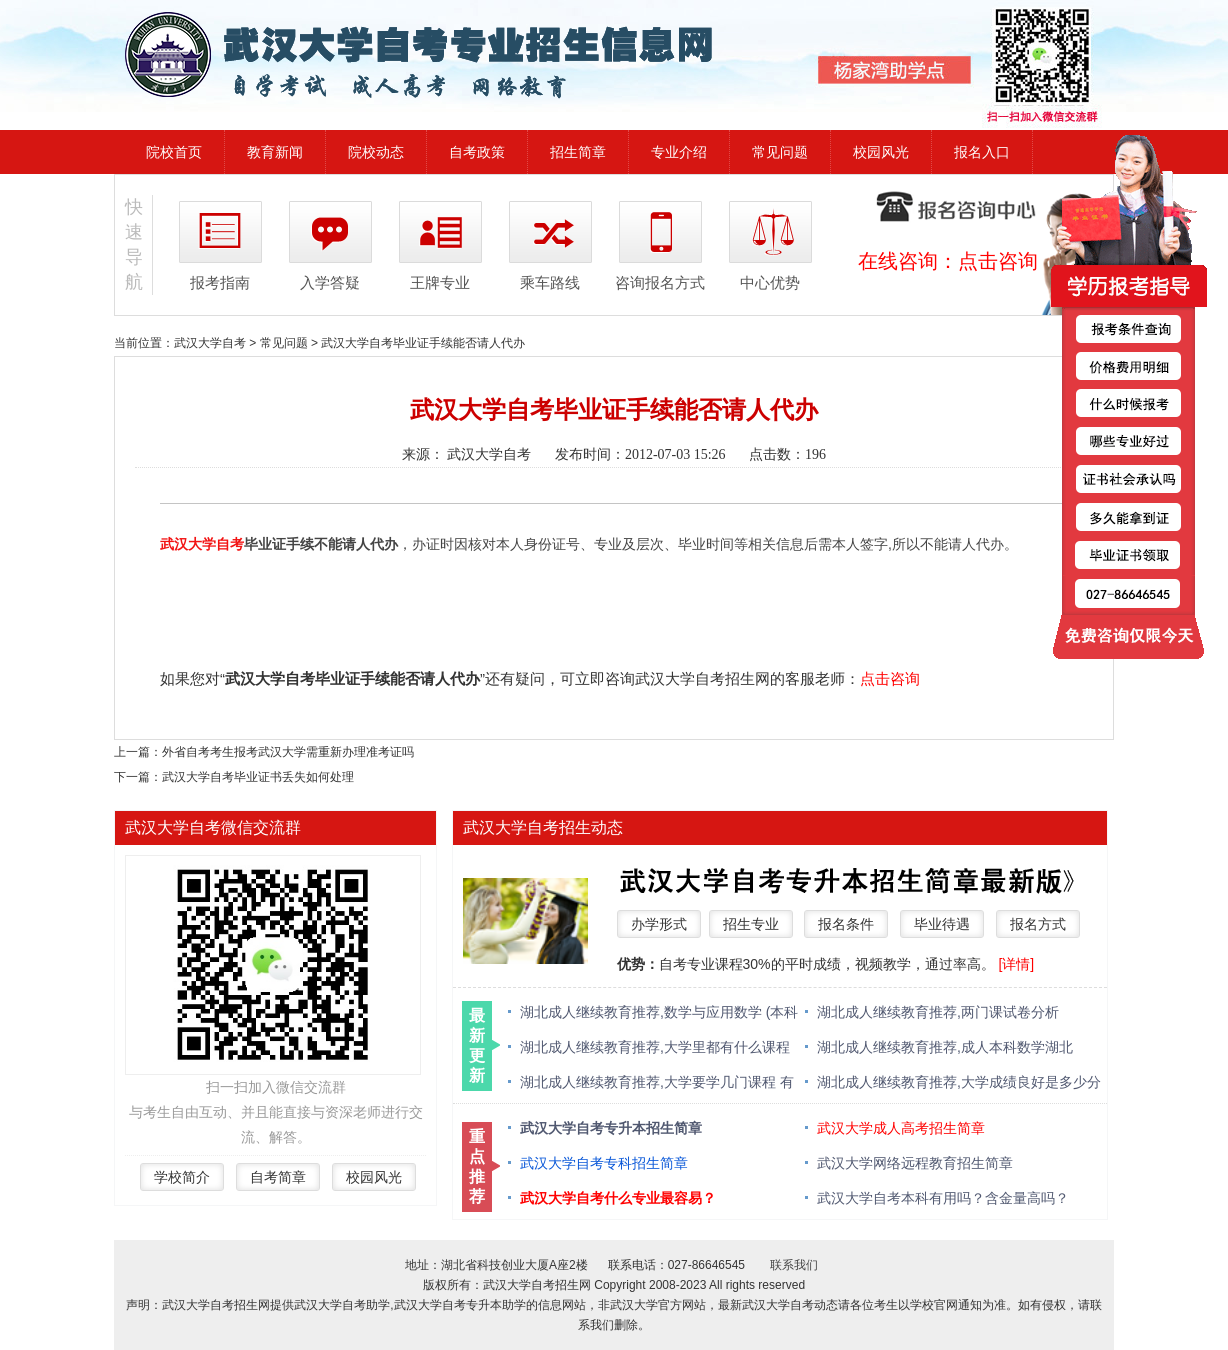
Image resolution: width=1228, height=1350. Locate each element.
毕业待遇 (942, 924)
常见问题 (780, 152)
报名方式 (1038, 924)
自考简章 (278, 1177)
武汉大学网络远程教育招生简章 (915, 1163)
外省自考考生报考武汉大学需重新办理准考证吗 (288, 752)
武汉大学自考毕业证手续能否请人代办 (423, 343)
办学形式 (659, 924)
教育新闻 (275, 152)
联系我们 (794, 1265)
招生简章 (578, 152)
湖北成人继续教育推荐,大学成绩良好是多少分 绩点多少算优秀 (959, 1083)
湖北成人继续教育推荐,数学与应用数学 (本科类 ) (659, 1013)
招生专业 (751, 924)
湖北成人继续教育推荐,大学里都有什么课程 (655, 1047)
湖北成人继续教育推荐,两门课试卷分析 (938, 1012)
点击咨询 (998, 261)
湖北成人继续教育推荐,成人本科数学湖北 (945, 1047)
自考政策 (477, 152)
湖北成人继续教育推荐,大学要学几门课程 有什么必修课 (657, 1083)
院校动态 (376, 152)
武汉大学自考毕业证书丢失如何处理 (258, 777)
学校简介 (182, 1177)
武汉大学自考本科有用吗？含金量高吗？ (943, 1198)
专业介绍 (679, 152)
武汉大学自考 (210, 343)
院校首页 (174, 152)
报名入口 (982, 152)
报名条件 (846, 924)
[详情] (1016, 964)
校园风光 (881, 152)
